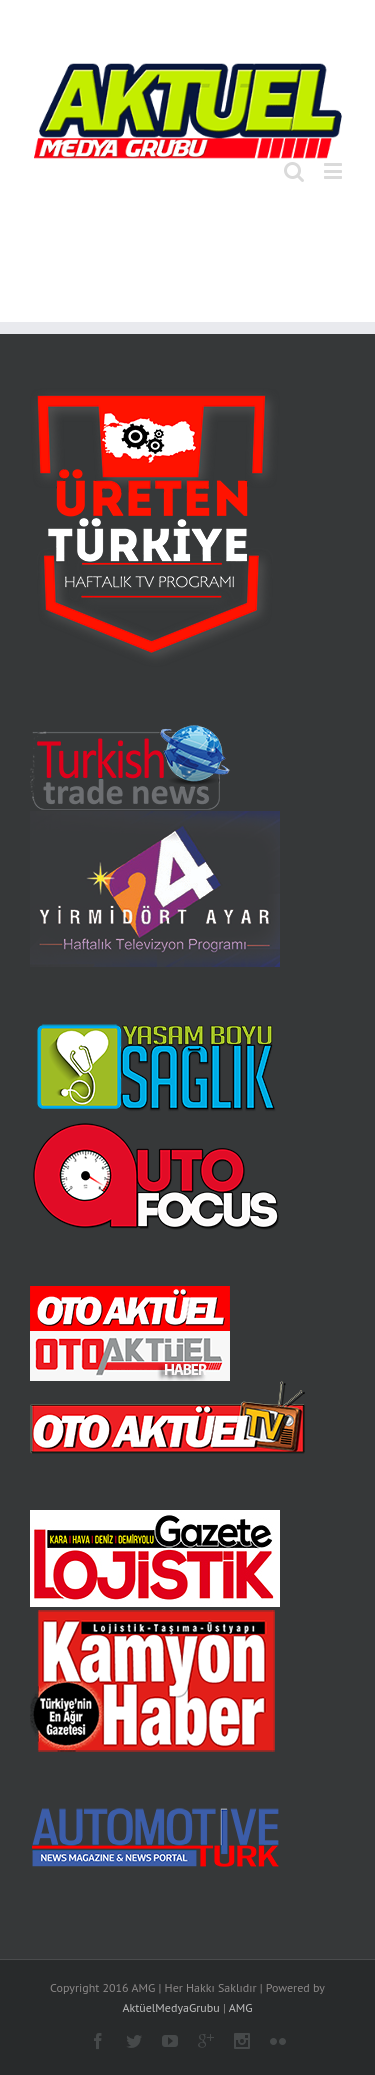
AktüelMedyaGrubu (170, 2007)
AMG (241, 2007)
